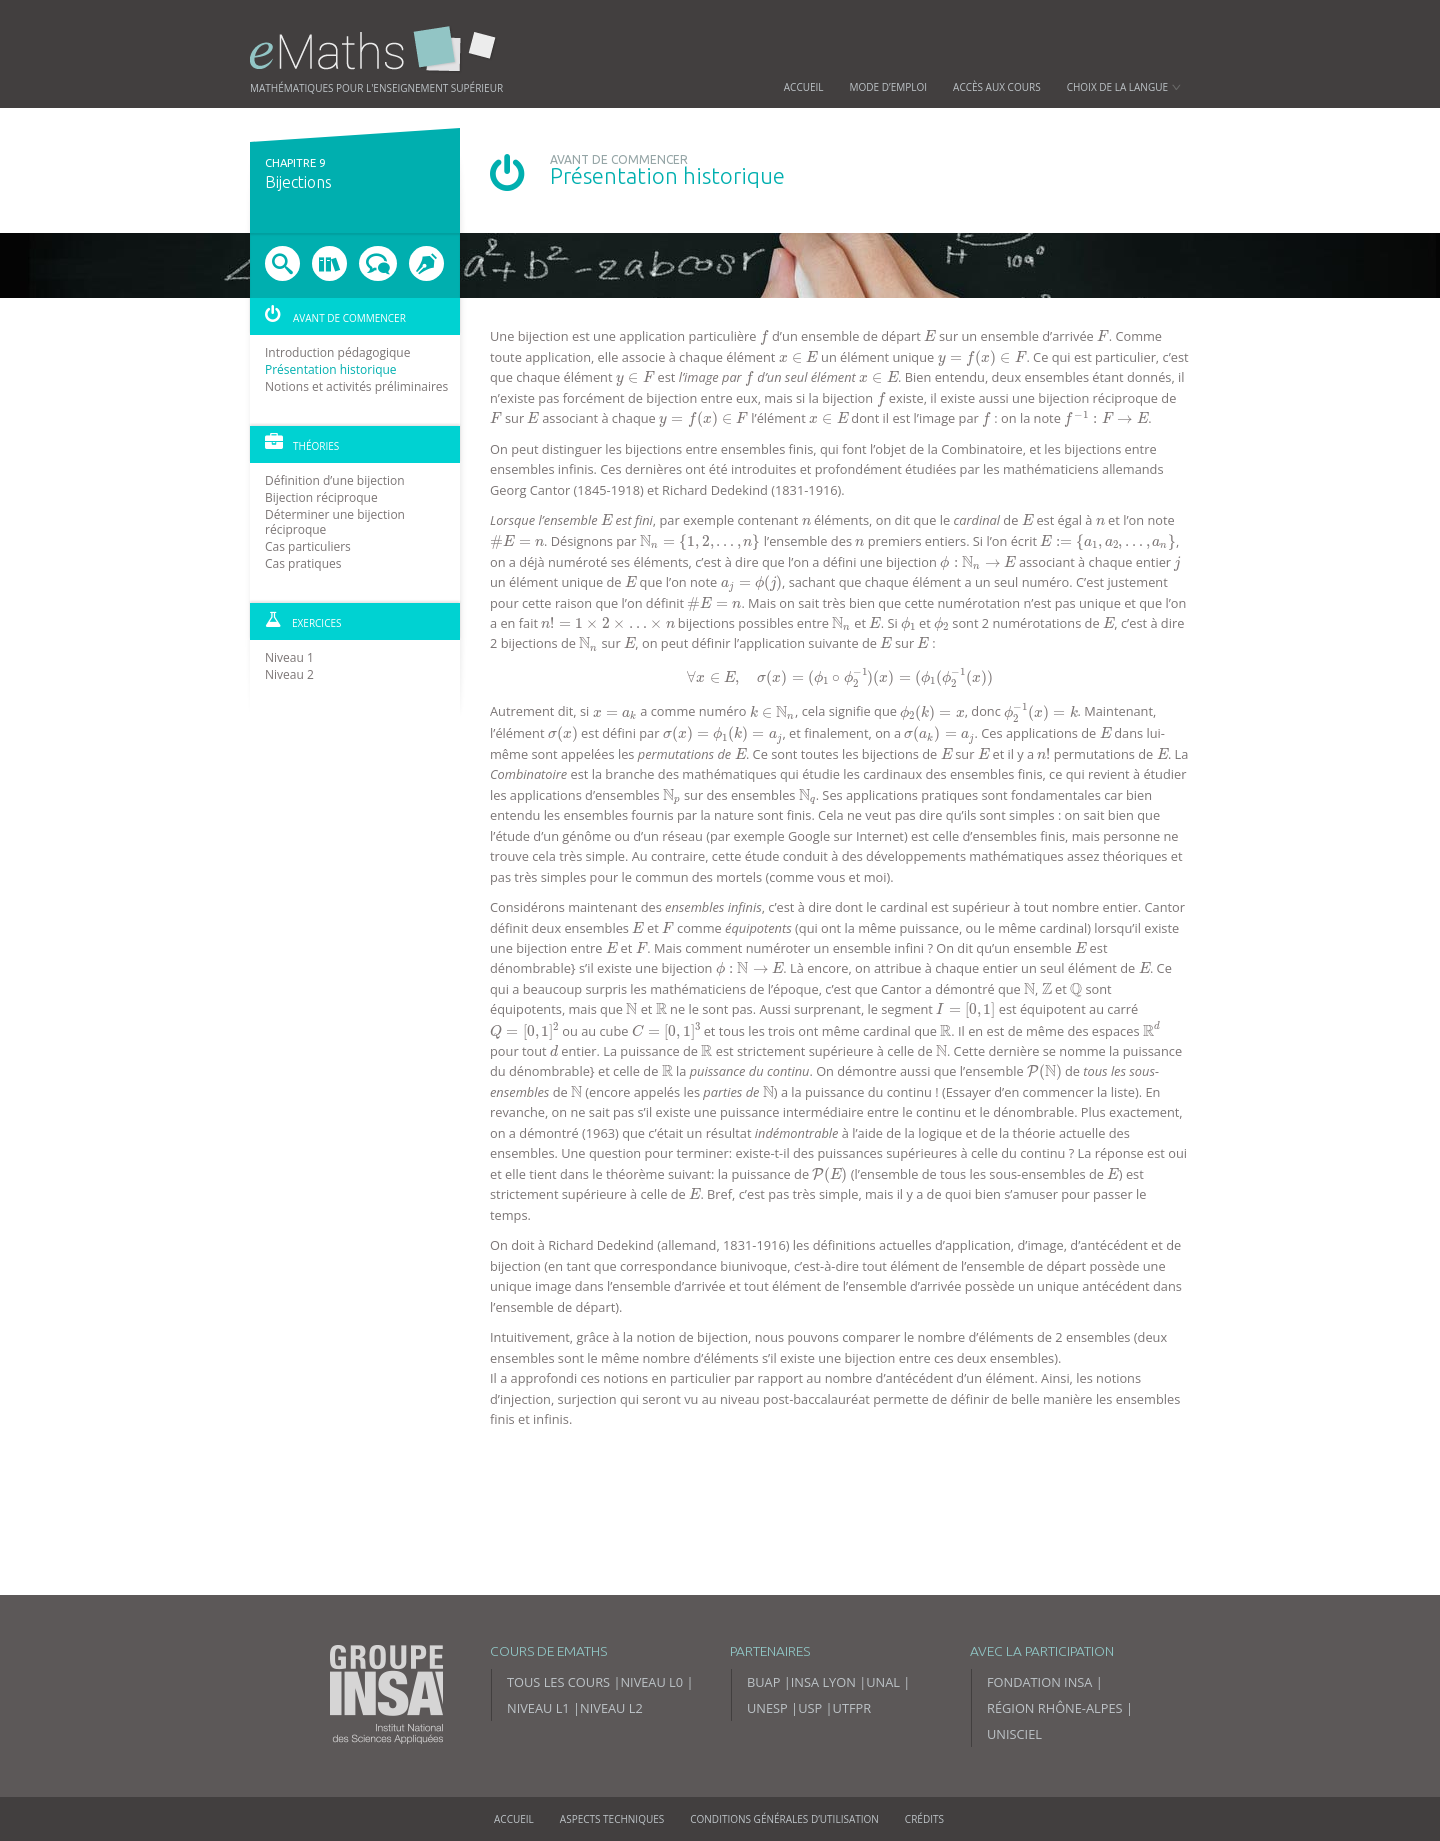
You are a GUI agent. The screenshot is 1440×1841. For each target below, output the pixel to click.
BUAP (763, 1682)
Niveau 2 (289, 674)
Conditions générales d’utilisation (784, 1819)
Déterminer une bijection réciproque (335, 522)
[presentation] (764, 337)
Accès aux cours (997, 87)
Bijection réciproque (321, 497)
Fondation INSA (1039, 1682)
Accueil (804, 87)
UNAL (883, 1682)
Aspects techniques (612, 1819)
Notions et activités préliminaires (356, 386)
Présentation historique (331, 369)
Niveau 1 (289, 657)
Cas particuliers (308, 546)
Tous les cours (558, 1682)
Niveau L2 (611, 1708)
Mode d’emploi (889, 87)
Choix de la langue (1124, 87)
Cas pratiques (303, 563)
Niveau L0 (651, 1682)
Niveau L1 (538, 1708)
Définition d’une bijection (335, 480)
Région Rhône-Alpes (1055, 1708)
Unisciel (1014, 1734)
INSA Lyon (823, 1682)
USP (810, 1708)
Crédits (924, 1819)
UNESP (767, 1708)
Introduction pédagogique (337, 352)
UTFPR (852, 1708)
